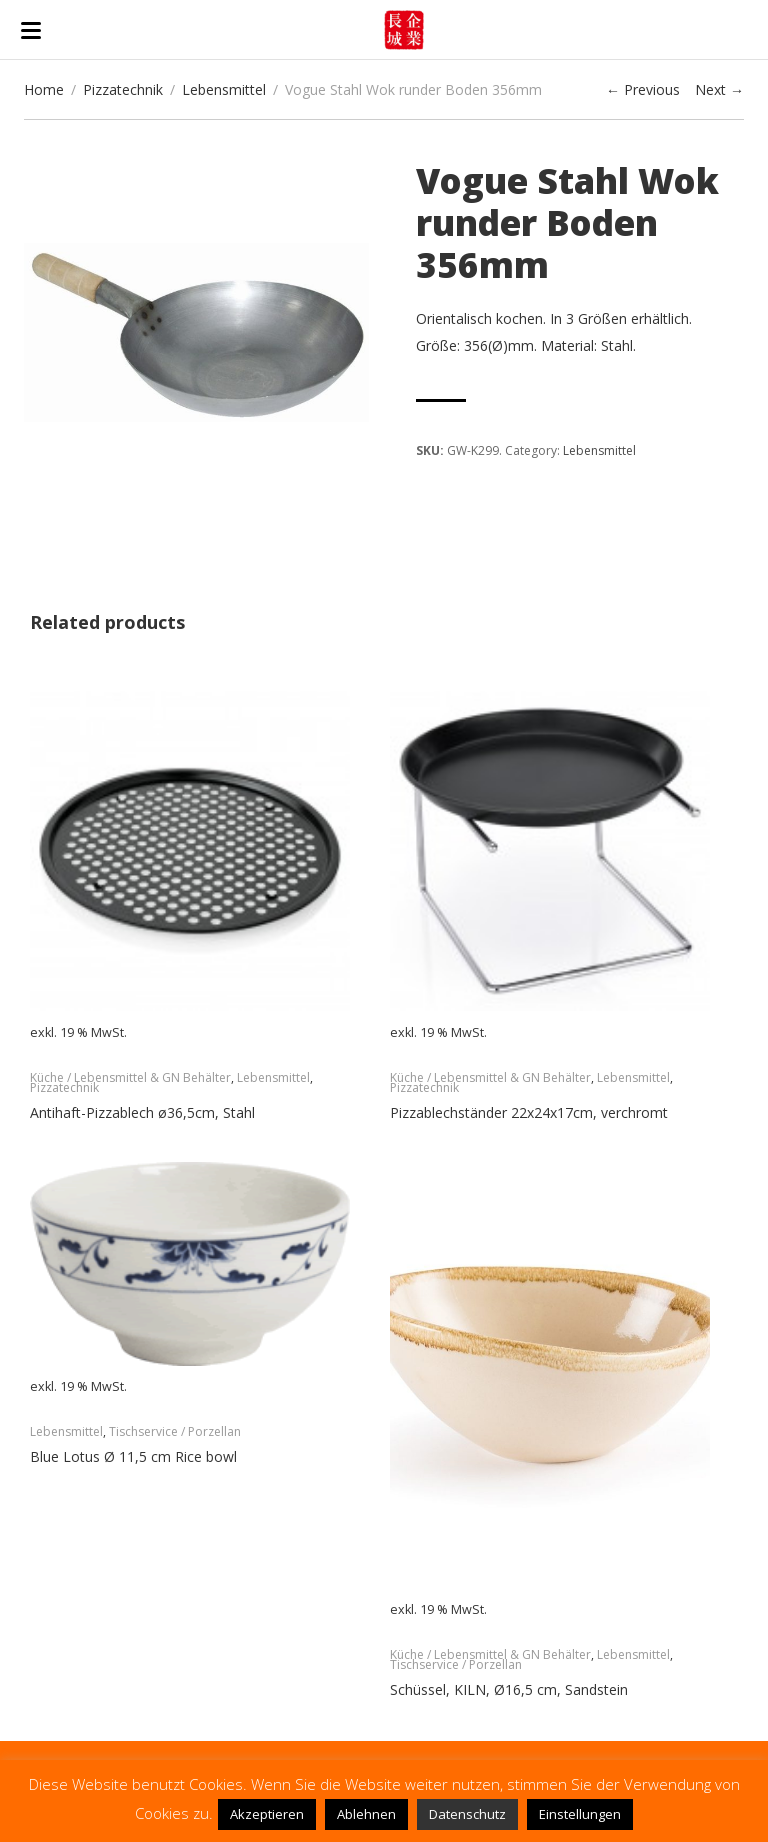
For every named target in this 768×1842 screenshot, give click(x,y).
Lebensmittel (224, 89)
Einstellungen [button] (580, 1814)
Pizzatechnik (123, 89)
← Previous (643, 89)
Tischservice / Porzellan (175, 1431)
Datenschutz (467, 1814)
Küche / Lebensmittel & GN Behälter (130, 1077)
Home (44, 89)
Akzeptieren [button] (267, 1814)
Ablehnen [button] (366, 1814)
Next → (719, 89)
